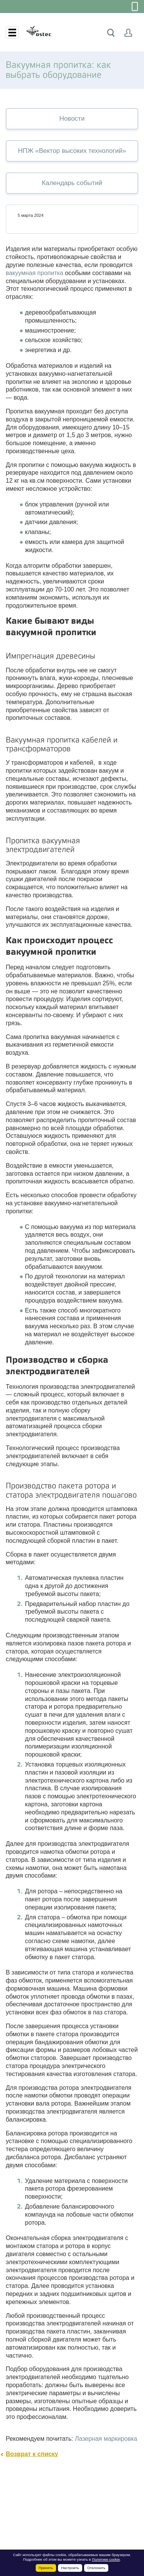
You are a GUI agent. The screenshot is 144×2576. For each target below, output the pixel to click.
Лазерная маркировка (106, 2438)
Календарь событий (72, 183)
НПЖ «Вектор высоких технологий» (72, 150)
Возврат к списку (32, 2454)
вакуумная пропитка (34, 273)
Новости (72, 118)
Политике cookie (106, 2559)
